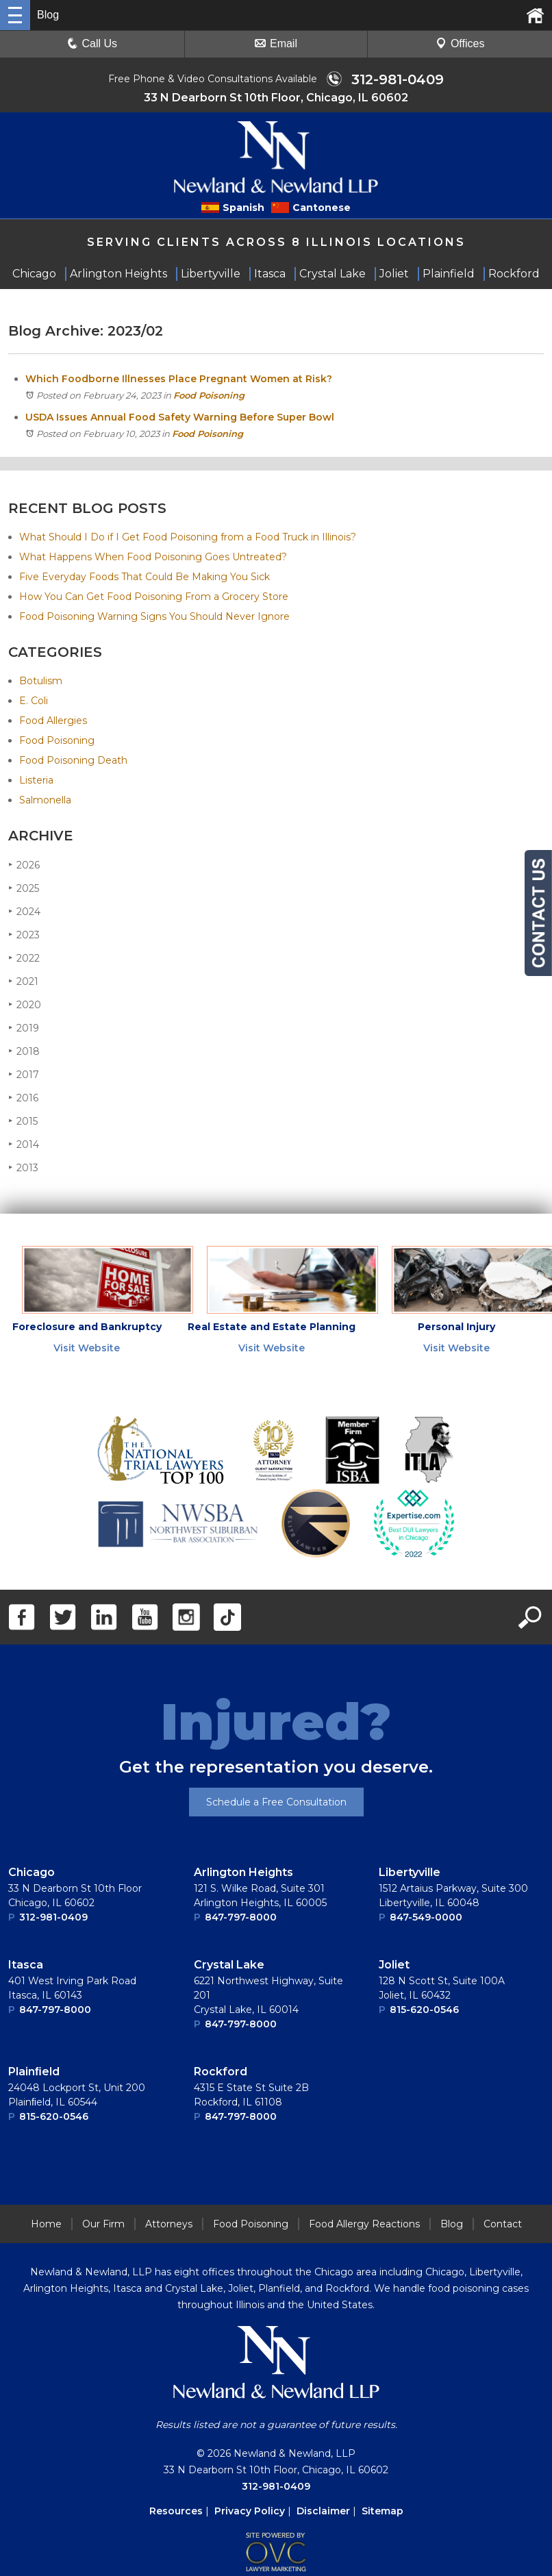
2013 (23, 1169)
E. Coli (33, 702)
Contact (503, 2225)
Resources (176, 2512)
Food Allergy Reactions (364, 2225)
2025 (23, 889)
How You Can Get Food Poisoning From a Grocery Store (153, 598)
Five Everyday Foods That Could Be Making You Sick (144, 578)
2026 (24, 866)
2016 (23, 1099)
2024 (24, 913)
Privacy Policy (249, 2512)
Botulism (40, 682)
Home (46, 2225)
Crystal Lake (229, 1966)
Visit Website (86, 1349)
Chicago (31, 1873)
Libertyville (409, 1873)
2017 (23, 1076)
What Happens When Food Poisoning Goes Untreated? (153, 558)
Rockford (220, 2072)
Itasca (25, 1966)
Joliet (394, 1966)
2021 (23, 982)
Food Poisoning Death (73, 761)
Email (276, 43)
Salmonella (45, 801)
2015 (23, 1122)
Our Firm (103, 2225)
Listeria (36, 781)
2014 (23, 1145)
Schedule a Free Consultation (276, 1803)
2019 (23, 1029)
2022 (24, 959)
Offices (460, 43)
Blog (451, 2225)
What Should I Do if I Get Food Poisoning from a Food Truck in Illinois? (187, 538)
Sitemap (382, 2512)
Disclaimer (323, 2512)
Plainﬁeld (34, 2072)
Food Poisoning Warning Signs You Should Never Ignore (154, 618)
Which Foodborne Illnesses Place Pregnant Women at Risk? (178, 380)
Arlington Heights (243, 1873)
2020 (24, 1006)
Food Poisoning (208, 396)
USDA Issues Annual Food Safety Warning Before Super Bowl (179, 418)
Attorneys (168, 2225)
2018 (24, 1052)
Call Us (92, 43)
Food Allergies (53, 722)
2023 (24, 936)
